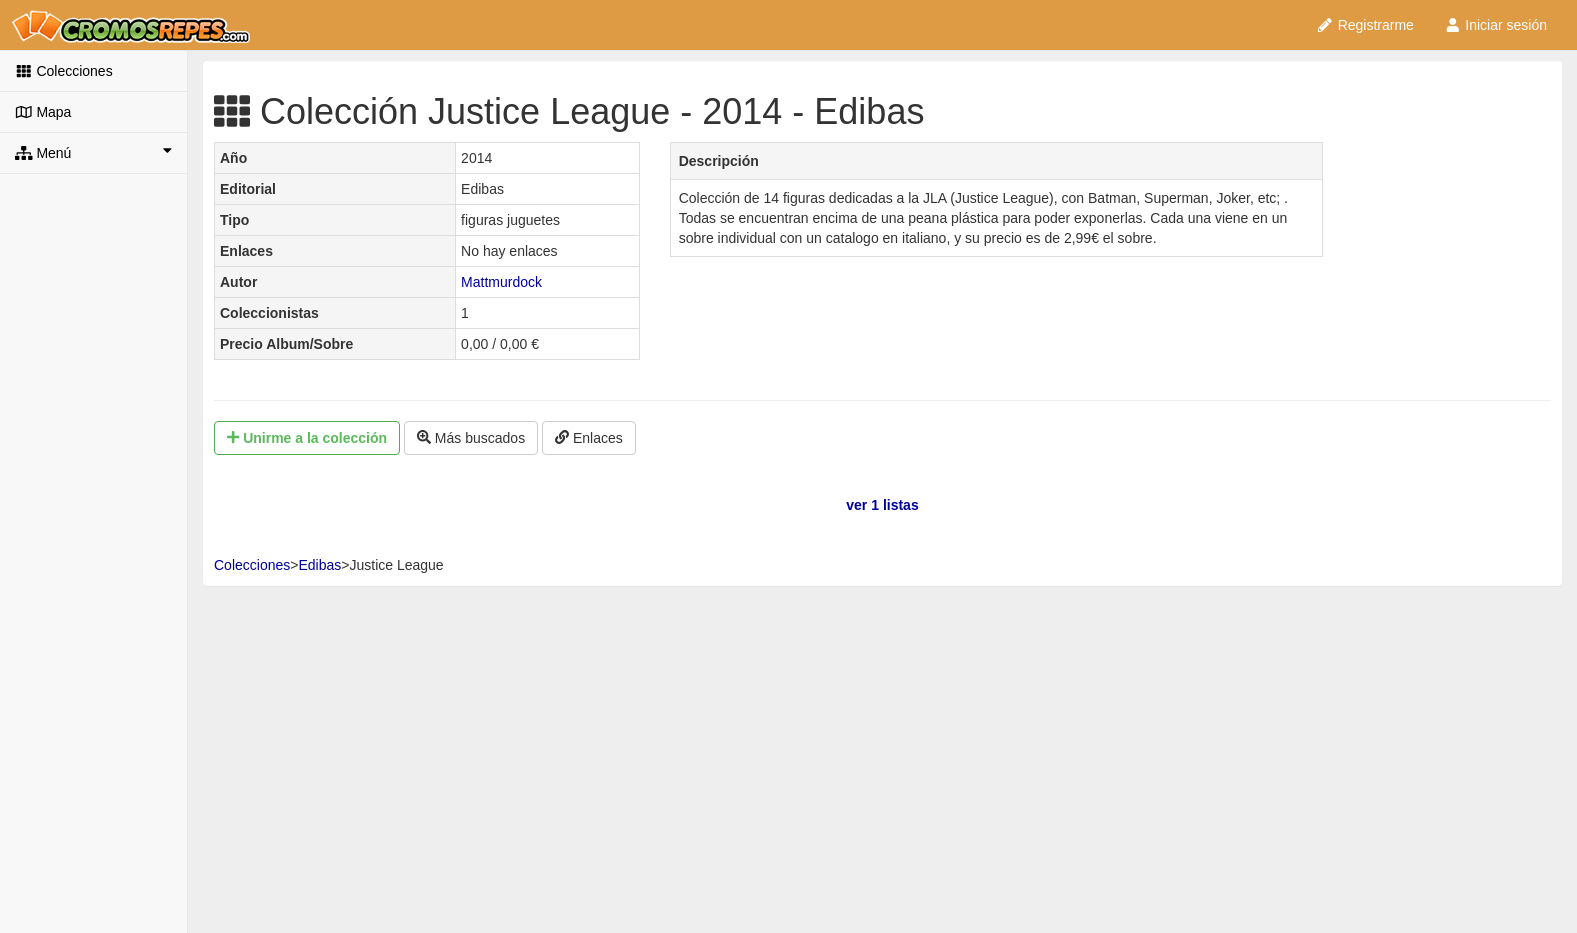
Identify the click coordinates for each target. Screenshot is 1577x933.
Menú (93, 152)
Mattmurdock (501, 282)
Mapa (43, 112)
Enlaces (589, 438)
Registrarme (1365, 25)
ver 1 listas (882, 505)
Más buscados (471, 438)
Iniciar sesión (1495, 25)
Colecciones (64, 71)
